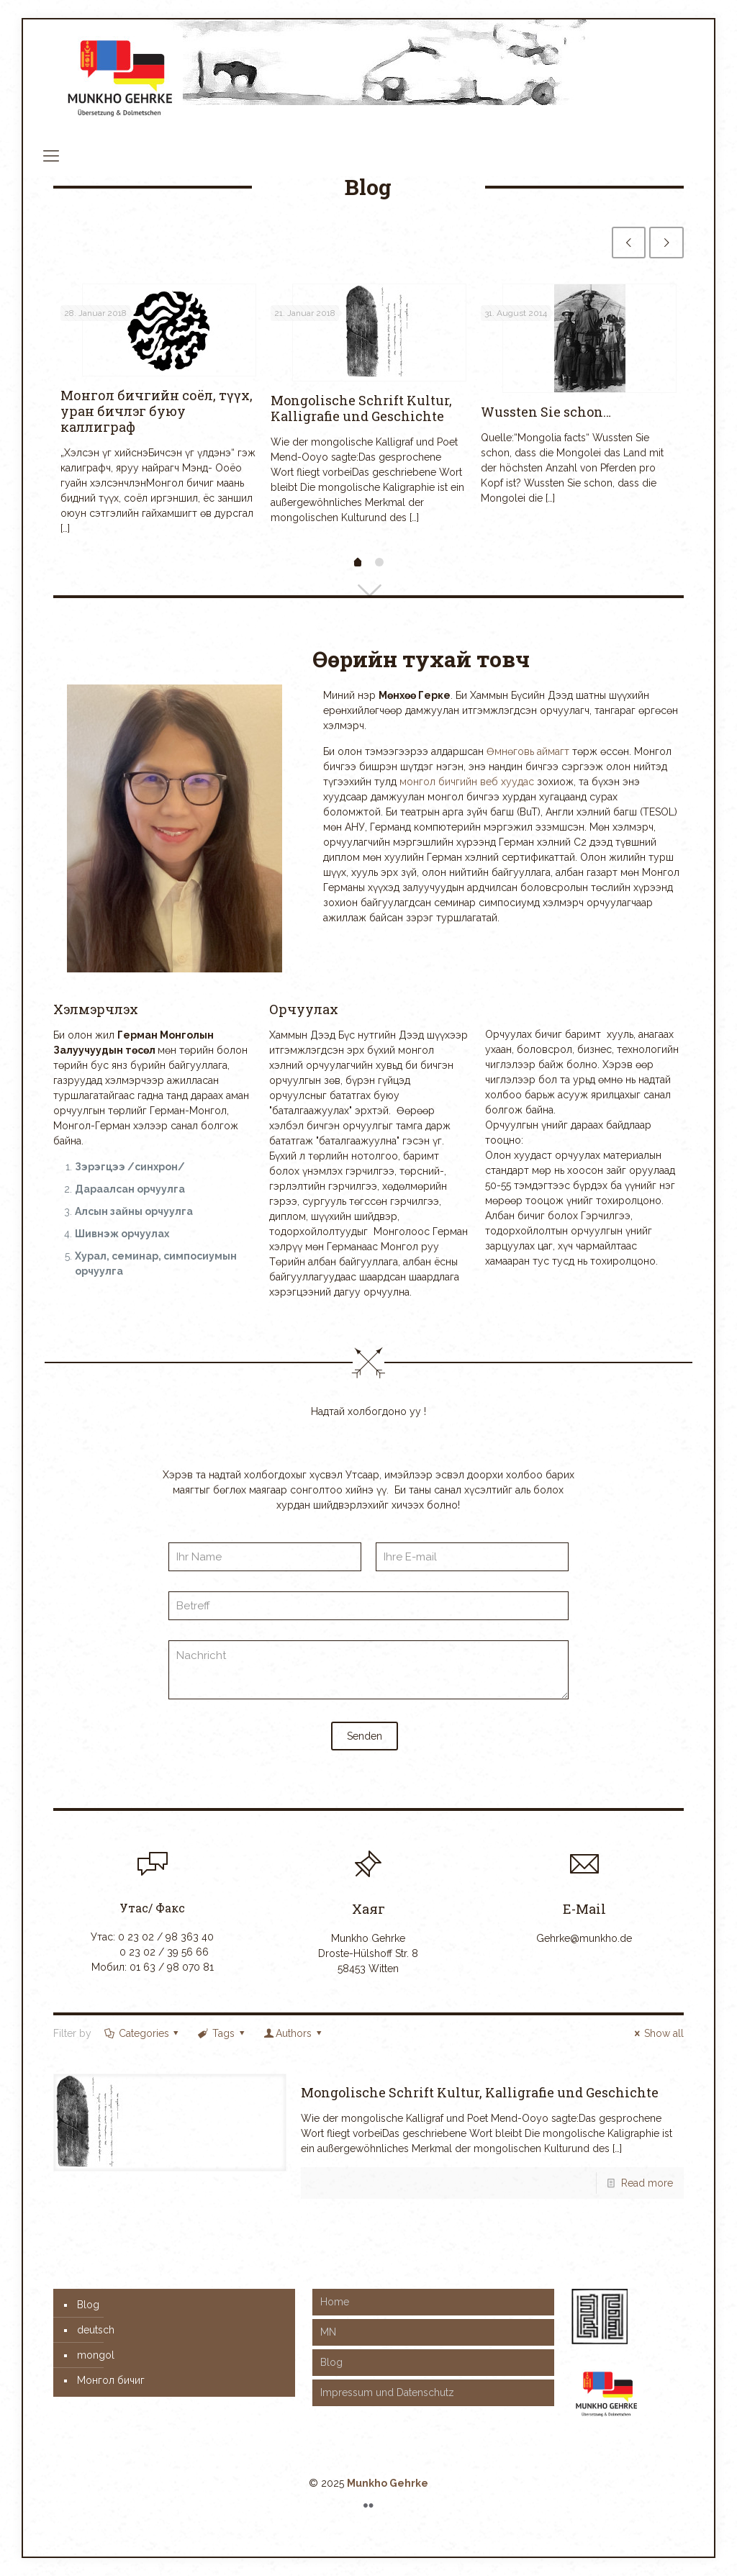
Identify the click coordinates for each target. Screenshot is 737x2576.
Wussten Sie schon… (546, 411)
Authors (293, 2033)
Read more (647, 2183)
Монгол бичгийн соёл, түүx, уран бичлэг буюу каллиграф (156, 411)
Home (334, 2302)
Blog (88, 2304)
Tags (222, 2033)
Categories (142, 2033)
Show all (657, 2033)
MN (328, 2332)
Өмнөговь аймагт (528, 751)
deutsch (95, 2330)
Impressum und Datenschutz (387, 2392)
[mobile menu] (51, 155)
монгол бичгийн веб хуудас (466, 781)
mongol (95, 2355)
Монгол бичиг (111, 2380)
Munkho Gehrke (387, 2483)
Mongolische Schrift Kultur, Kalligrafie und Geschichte (361, 408)
